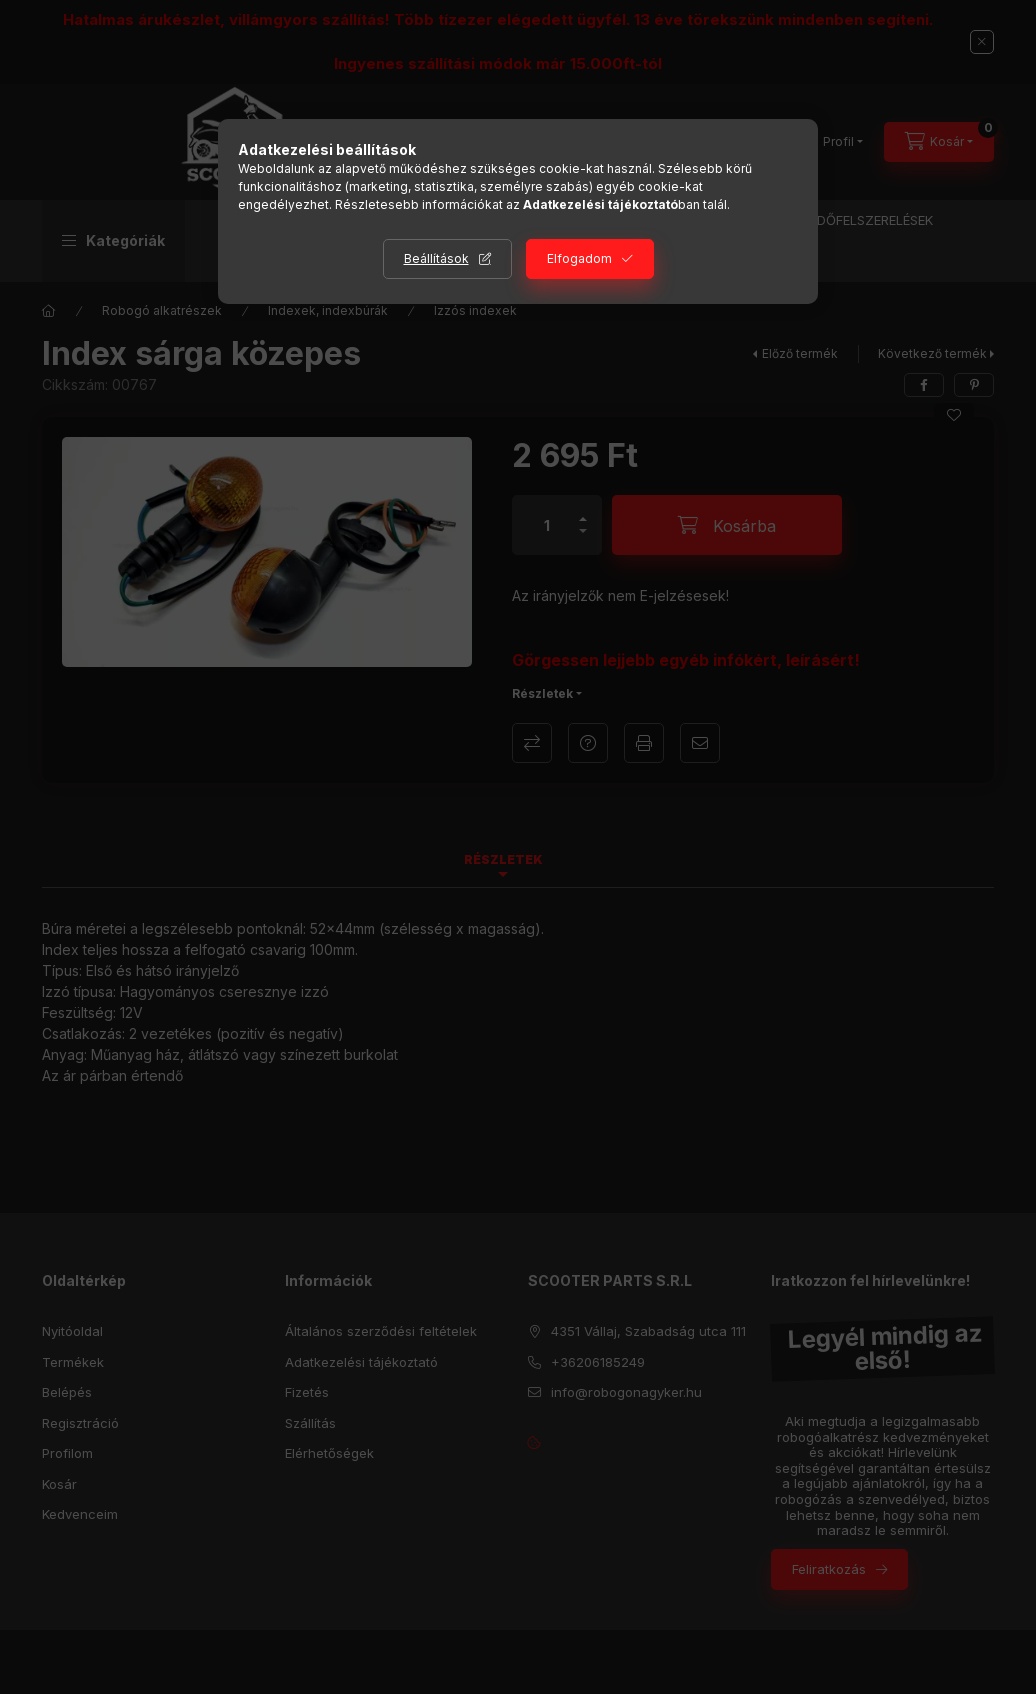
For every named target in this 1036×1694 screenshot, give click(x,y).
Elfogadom (579, 258)
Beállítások (436, 258)
